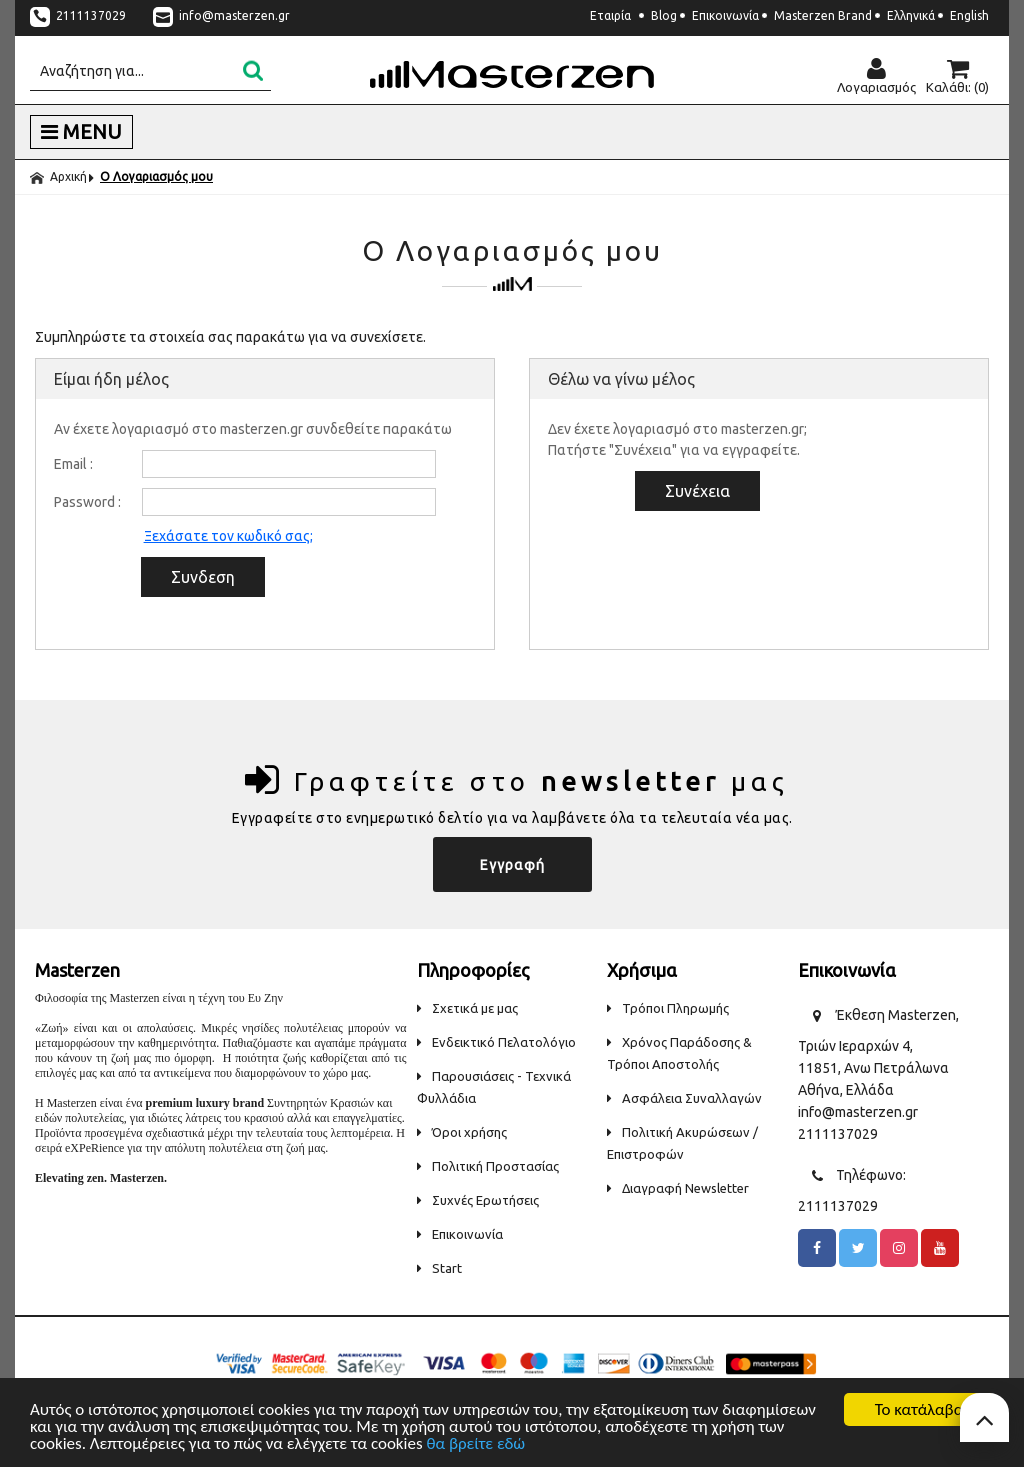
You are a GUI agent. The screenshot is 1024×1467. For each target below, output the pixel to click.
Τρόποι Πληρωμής (668, 1008)
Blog (664, 15)
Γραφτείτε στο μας (517, 780)
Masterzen (511, 74)
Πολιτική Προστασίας (488, 1166)
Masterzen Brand (823, 15)
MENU (81, 132)
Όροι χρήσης (462, 1132)
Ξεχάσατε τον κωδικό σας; (228, 536)
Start (439, 1268)
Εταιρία (610, 15)
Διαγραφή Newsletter (678, 1188)
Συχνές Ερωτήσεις (478, 1200)
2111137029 (79, 15)
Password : (87, 502)
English (969, 15)
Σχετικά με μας (467, 1008)
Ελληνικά (911, 15)
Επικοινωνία (725, 15)
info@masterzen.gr (221, 15)
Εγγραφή (512, 865)
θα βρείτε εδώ (475, 1444)
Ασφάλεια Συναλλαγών (684, 1098)
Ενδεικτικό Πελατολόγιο (496, 1042)
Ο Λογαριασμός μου (156, 176)
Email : (73, 464)
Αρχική (58, 177)
